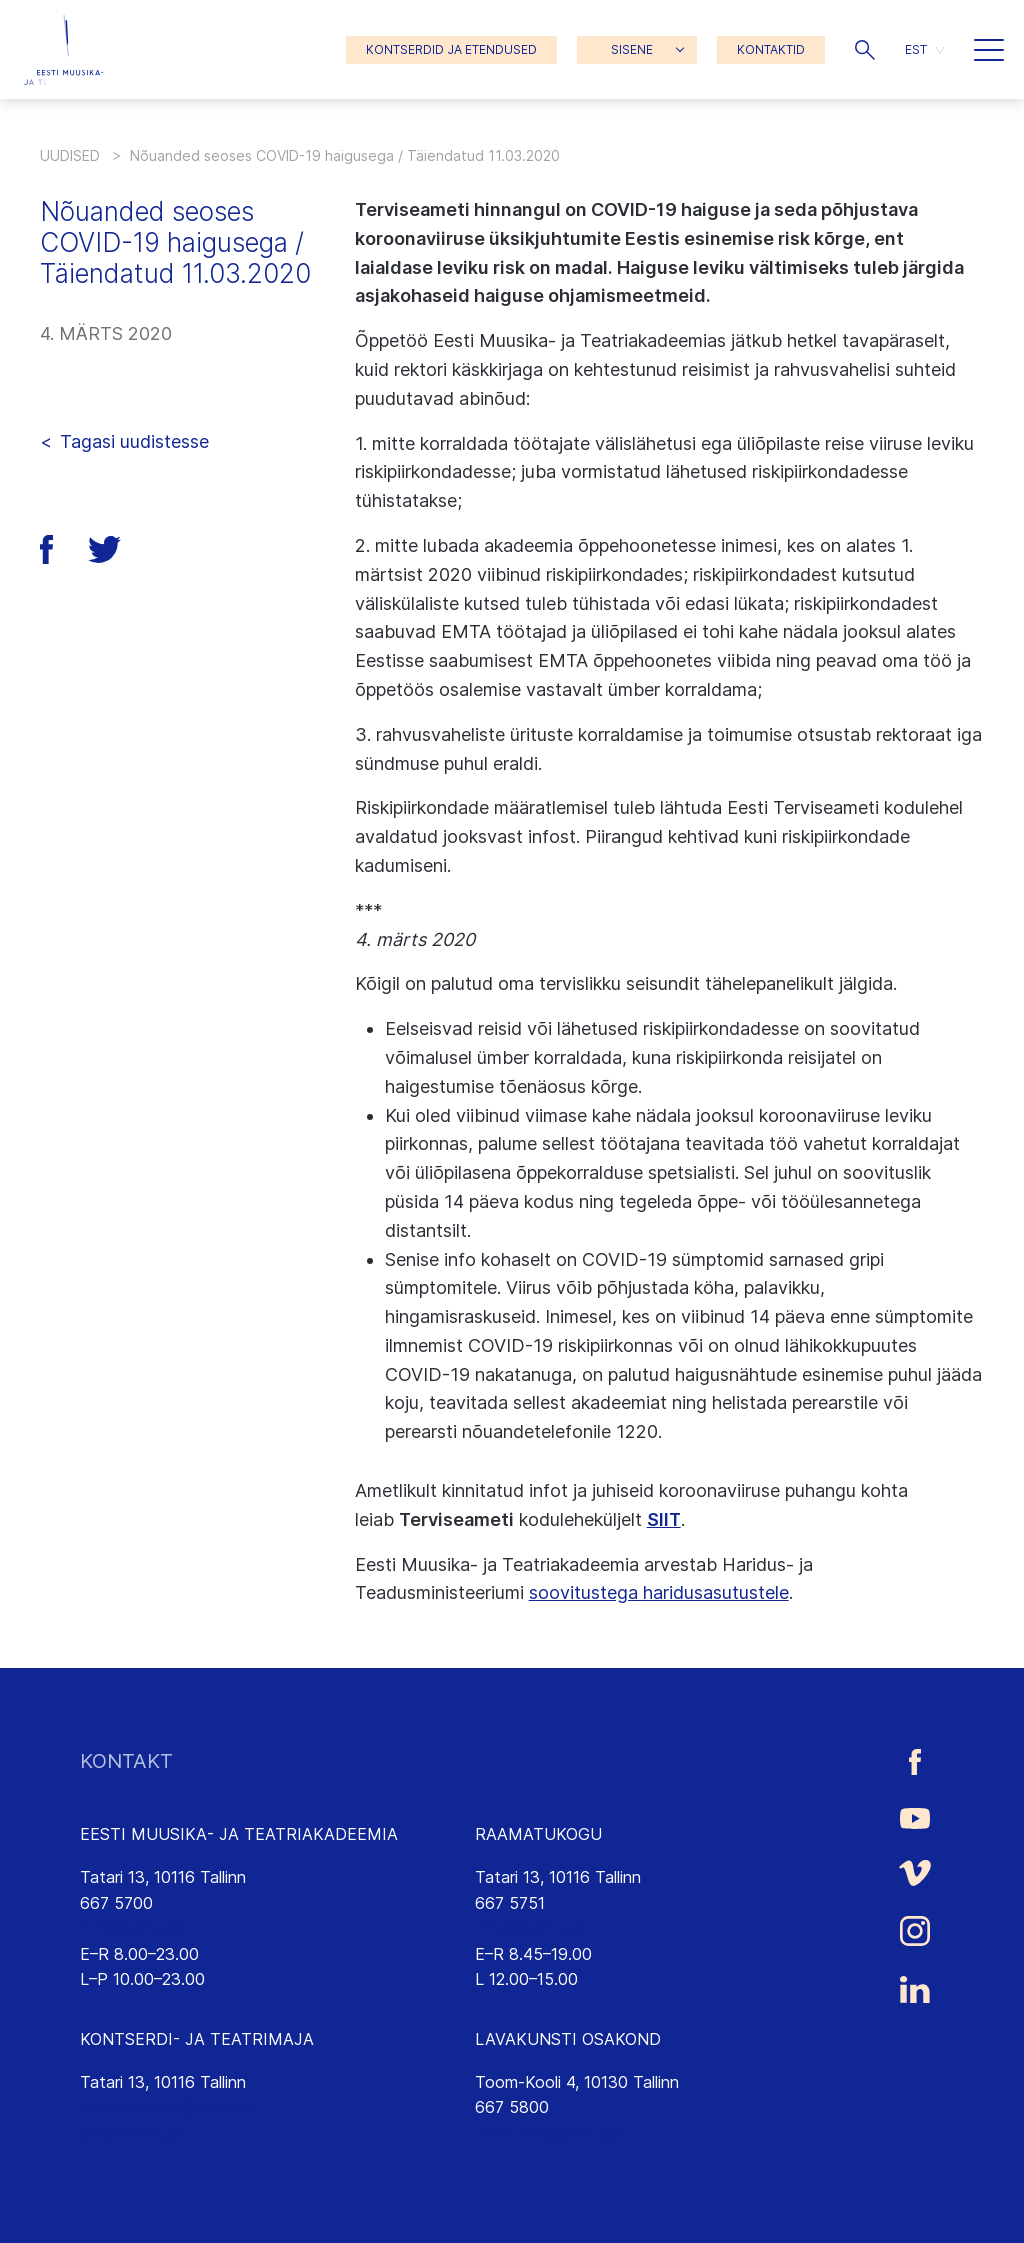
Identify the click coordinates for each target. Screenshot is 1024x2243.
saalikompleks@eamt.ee (167, 2107)
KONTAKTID (771, 49)
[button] (865, 50)
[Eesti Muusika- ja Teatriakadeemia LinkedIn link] (915, 1990)
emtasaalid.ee (131, 2133)
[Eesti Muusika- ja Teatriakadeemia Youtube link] (915, 1817)
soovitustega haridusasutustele (659, 1592)
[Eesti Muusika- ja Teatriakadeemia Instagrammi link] (915, 1931)
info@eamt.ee (132, 1928)
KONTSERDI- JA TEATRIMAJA (197, 2039)
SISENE (632, 49)
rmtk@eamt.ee (529, 1928)
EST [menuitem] (916, 49)
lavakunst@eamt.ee (547, 2133)
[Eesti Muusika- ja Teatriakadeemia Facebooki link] (915, 1761)
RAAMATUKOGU (538, 1834)
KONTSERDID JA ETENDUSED (451, 49)
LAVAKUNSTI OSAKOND (568, 2039)
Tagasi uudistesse (134, 441)
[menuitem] (924, 49)
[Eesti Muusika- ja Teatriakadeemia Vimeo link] (915, 1872)
